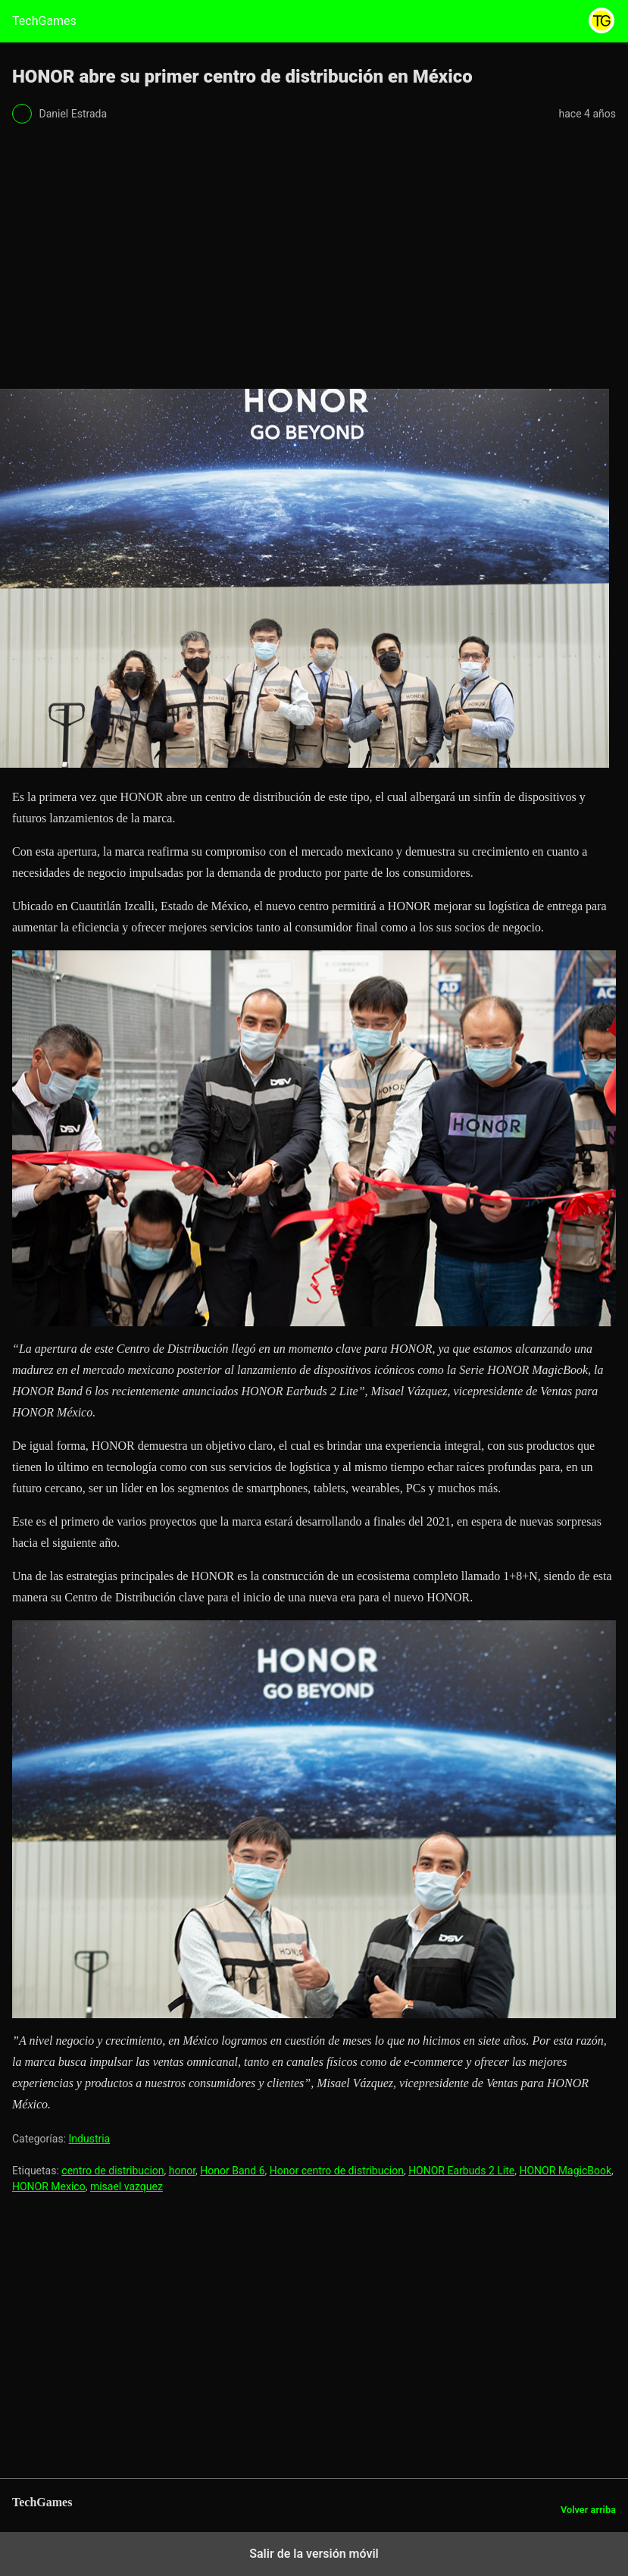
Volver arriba (588, 2509)
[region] (314, 260)
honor (182, 2170)
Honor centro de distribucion (337, 2170)
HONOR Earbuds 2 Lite (461, 2170)
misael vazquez (126, 2186)
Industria (90, 2139)
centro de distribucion (112, 2170)
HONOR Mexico (49, 2186)
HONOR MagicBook (565, 2170)
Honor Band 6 (232, 2170)
